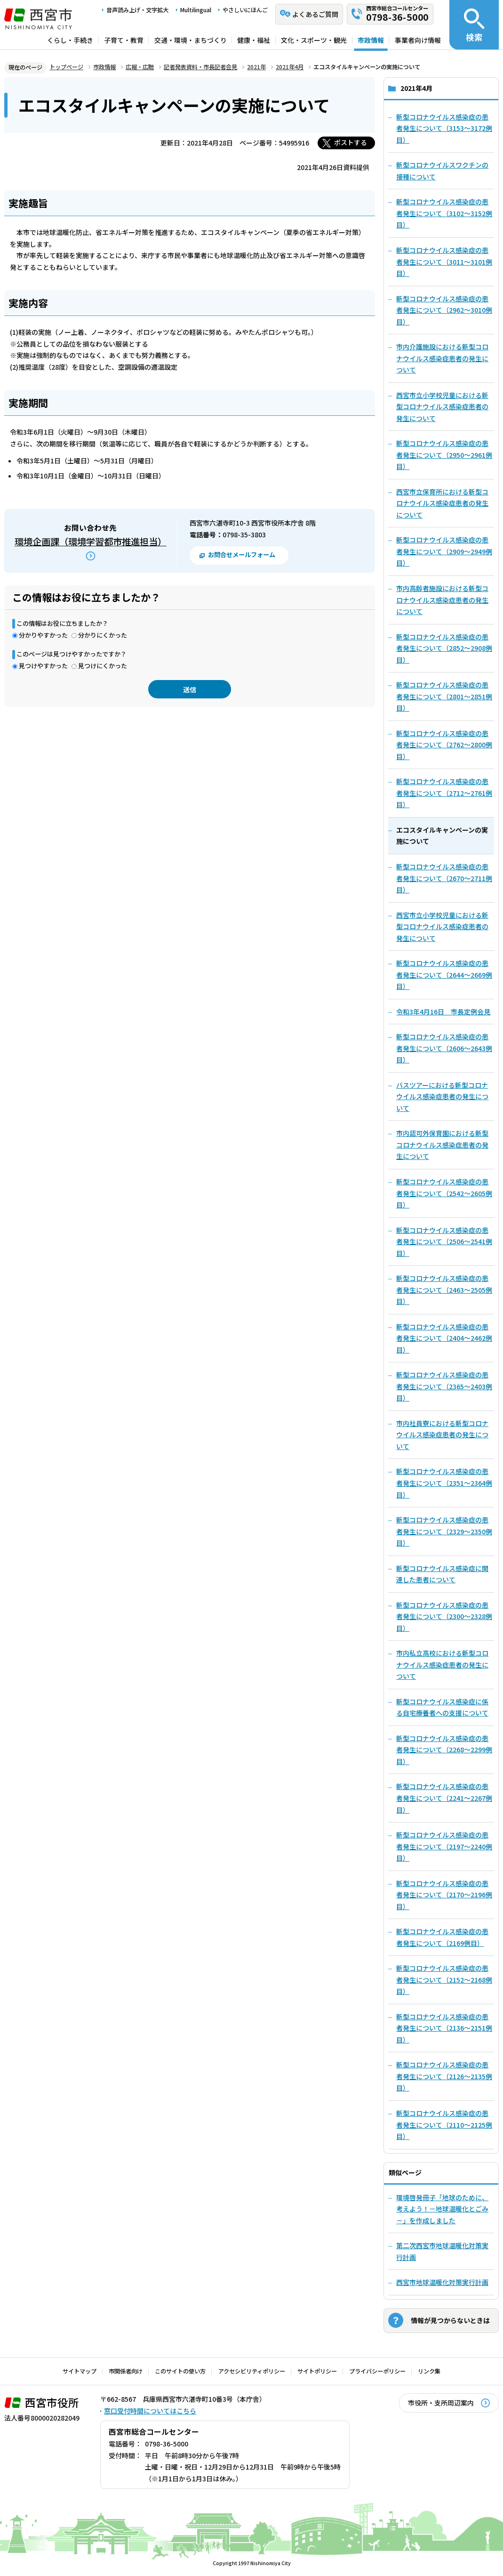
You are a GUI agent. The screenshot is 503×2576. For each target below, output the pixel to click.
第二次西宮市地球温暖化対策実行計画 (442, 2251)
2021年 (256, 67)
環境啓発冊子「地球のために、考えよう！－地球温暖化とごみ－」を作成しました (442, 2209)
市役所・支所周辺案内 (441, 2402)
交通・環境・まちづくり (190, 40)
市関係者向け (126, 2371)
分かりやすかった (43, 635)
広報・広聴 (140, 67)
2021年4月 (289, 67)
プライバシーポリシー (377, 2371)
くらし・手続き (70, 40)
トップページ (66, 67)
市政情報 (371, 40)
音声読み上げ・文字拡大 (137, 10)
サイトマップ (79, 2371)
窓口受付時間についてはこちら (150, 2410)
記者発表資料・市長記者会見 (200, 67)
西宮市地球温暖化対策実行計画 (442, 2282)
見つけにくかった (102, 665)
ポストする (350, 142)
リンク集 (429, 2371)
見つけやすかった (43, 665)
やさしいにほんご (245, 10)
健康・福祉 (253, 40)
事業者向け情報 (418, 40)
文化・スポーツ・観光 (314, 40)
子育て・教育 (124, 40)
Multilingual (195, 10)
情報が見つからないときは (450, 2320)
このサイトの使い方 (180, 2371)
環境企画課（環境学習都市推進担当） (91, 541)
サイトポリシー (317, 2371)
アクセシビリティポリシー (251, 2371)
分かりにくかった (102, 635)
